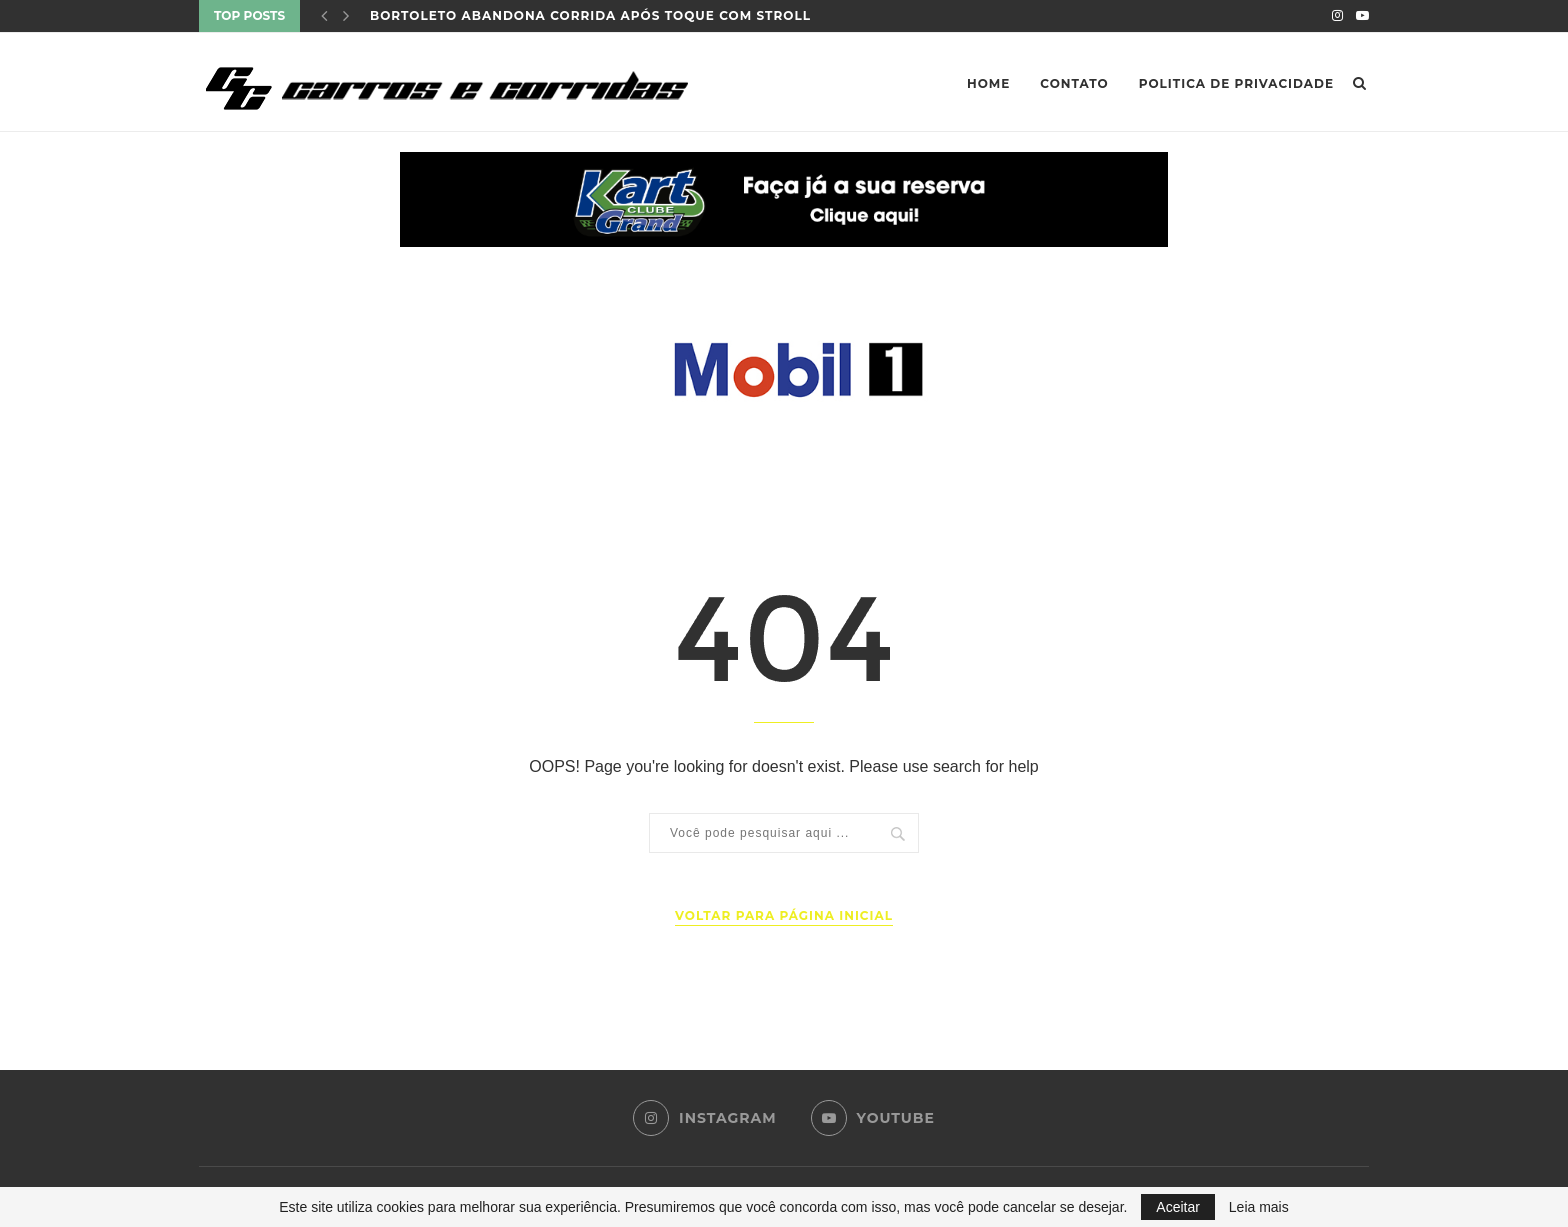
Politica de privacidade (1236, 83)
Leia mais (1259, 1207)
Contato (1074, 83)
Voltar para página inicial (784, 915)
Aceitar (1178, 1207)
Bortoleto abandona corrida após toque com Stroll (590, 15)
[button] (784, 199)
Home (988, 83)
